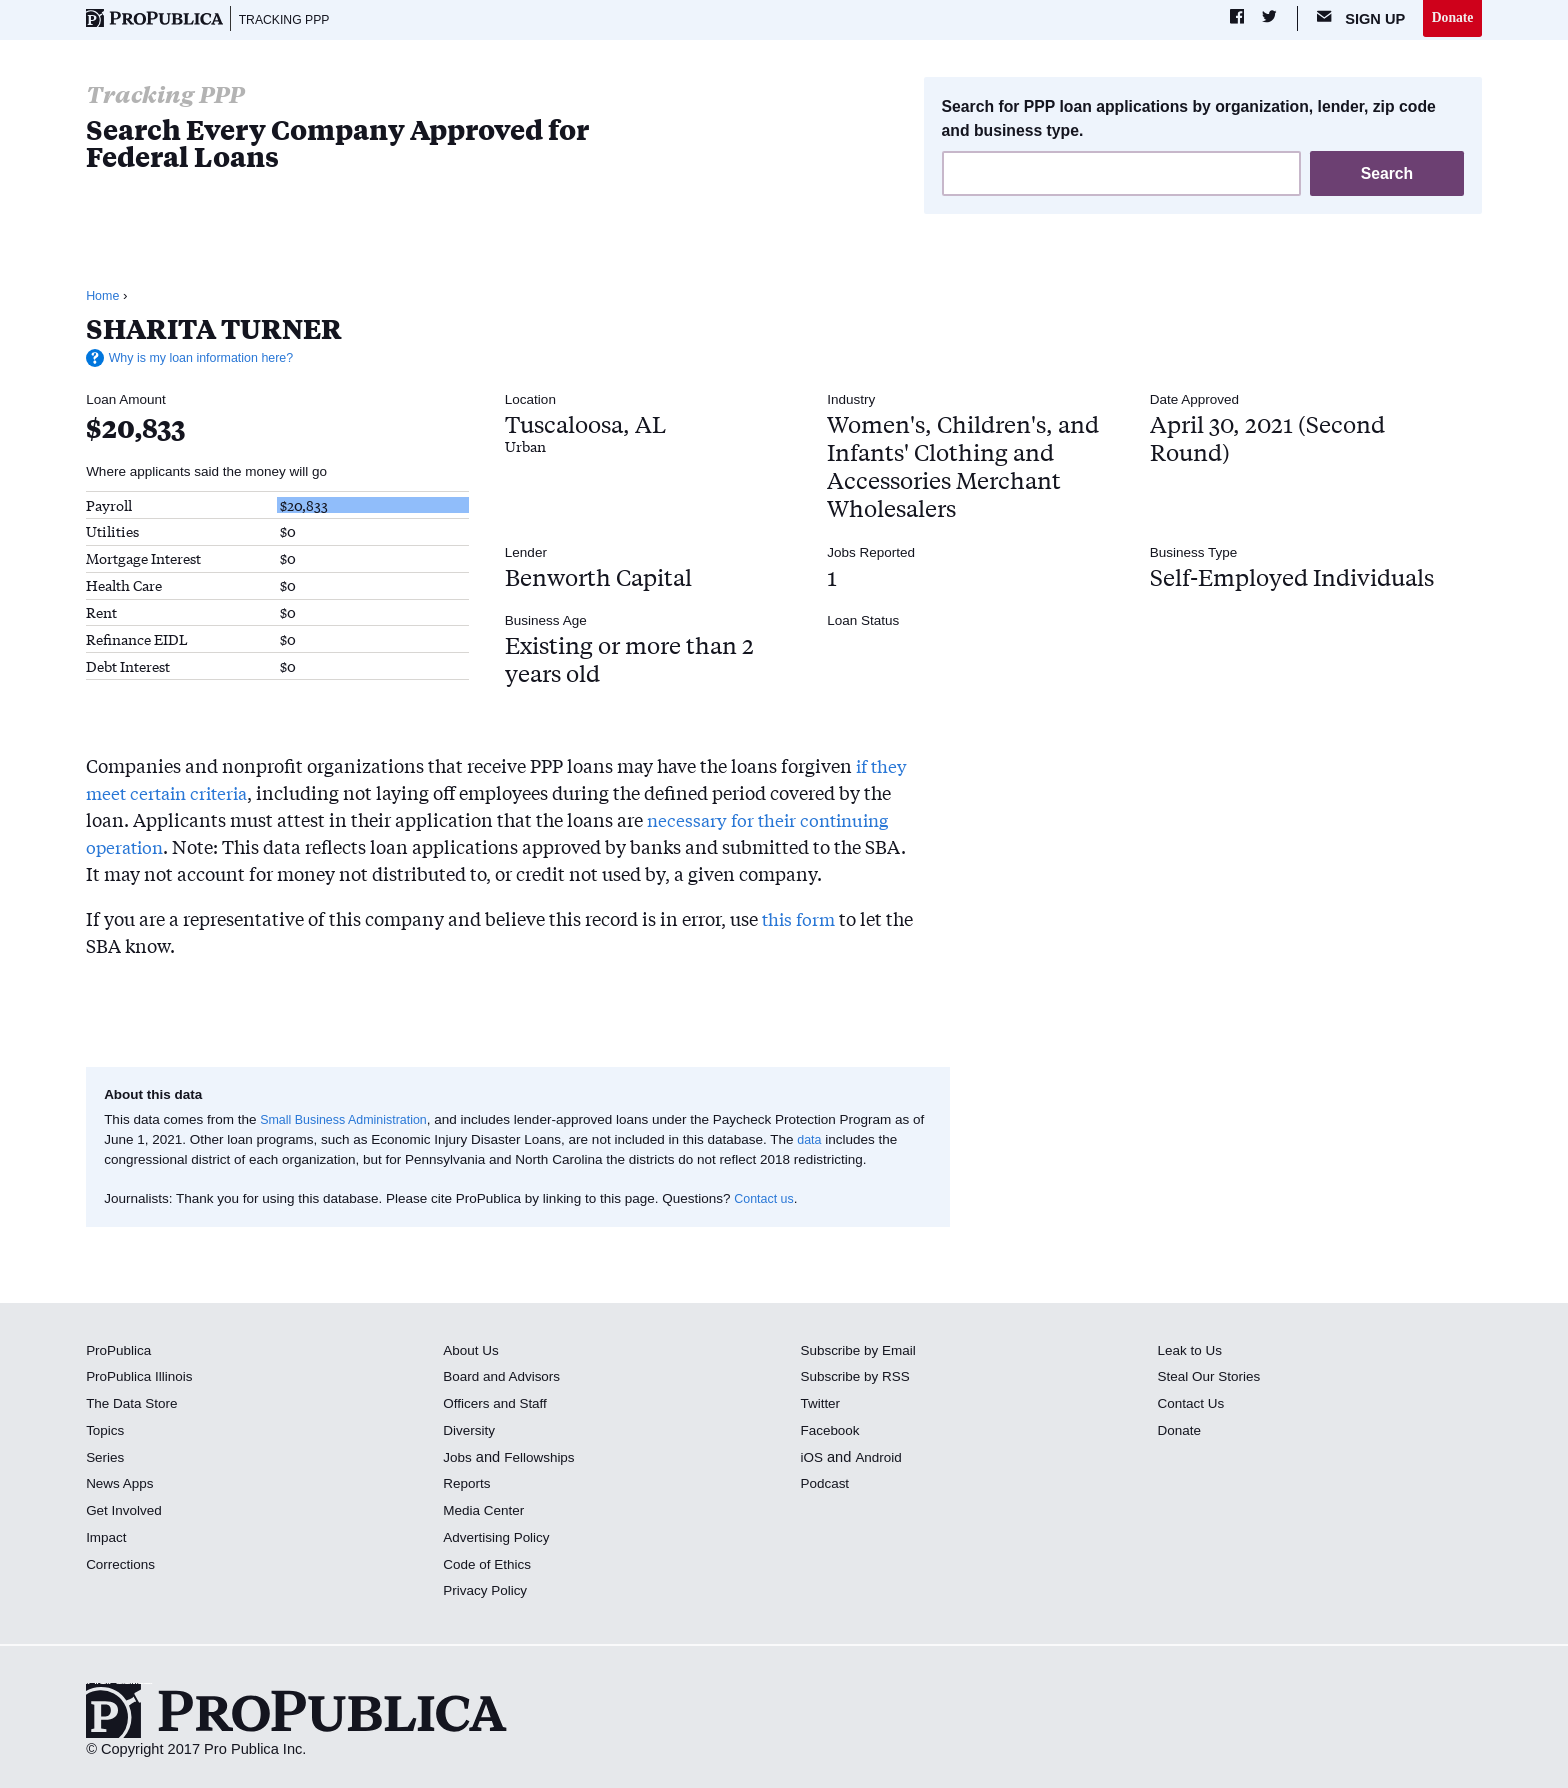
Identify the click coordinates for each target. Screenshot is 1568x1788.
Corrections (123, 1566)
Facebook (832, 1433)
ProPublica (121, 1352)
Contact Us (1194, 1406)
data (825, 1142)
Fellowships (545, 1459)
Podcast (826, 1486)
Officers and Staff (499, 1406)
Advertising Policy (500, 1540)
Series (106, 1459)
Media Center (487, 1513)
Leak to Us (1193, 1352)
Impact (108, 1540)
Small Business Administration (350, 1122)
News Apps (122, 1486)
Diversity (471, 1433)
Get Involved (127, 1513)
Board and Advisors (506, 1379)
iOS (812, 1459)
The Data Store (135, 1406)
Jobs (458, 1459)
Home (104, 298)
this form (800, 921)
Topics (106, 1433)
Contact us (766, 1200)
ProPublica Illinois (143, 1379)
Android (881, 1459)
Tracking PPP (289, 20)
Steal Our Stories (1213, 1379)
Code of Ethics (490, 1566)
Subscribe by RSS (859, 1379)
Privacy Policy (488, 1593)
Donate (1450, 19)
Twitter (821, 1406)
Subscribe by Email (862, 1352)
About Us (473, 1352)
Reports (468, 1486)
